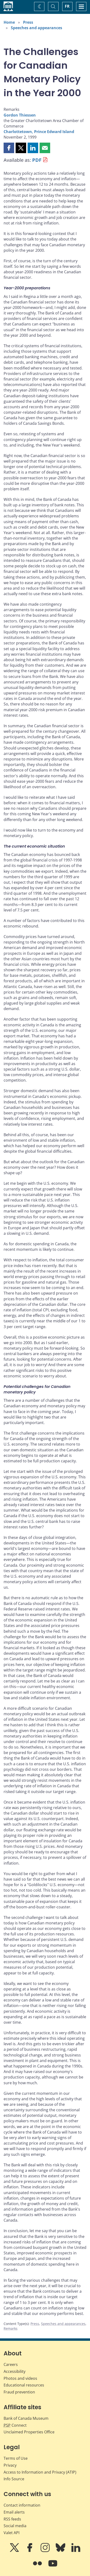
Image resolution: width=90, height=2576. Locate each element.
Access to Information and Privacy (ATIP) (40, 2472)
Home (9, 22)
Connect (15, 2425)
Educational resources (24, 2385)
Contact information (22, 2505)
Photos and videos (20, 2378)
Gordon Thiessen (20, 115)
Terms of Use (16, 2458)
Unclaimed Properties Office (29, 2432)
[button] (9, 148)
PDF (37, 160)
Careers (11, 2364)
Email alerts (14, 2512)
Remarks (11, 2328)
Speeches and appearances (36, 27)
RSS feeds (12, 2519)
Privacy (10, 2465)
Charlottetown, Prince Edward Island (39, 131)
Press (28, 22)
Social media (15, 2525)
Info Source (14, 2478)
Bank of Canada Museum (26, 2418)
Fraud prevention (19, 2392)
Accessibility (14, 2371)
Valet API (11, 2532)
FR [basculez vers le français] (67, 6)
